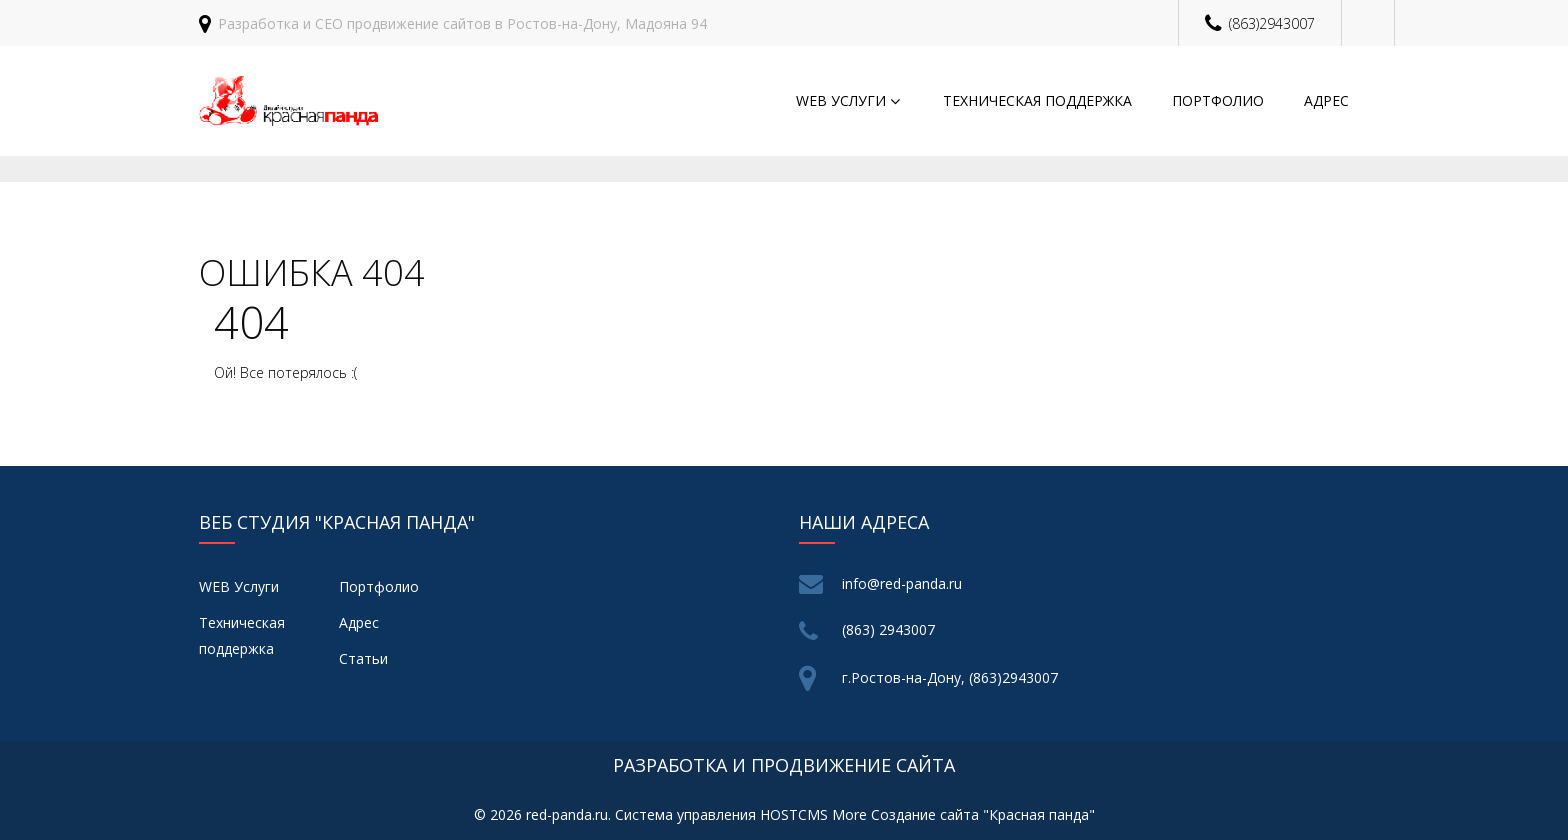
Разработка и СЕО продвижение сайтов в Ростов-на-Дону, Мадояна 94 (462, 23)
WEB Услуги (841, 100)
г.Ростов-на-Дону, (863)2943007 (950, 677)
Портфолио (1218, 100)
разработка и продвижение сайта (784, 765)
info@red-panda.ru (902, 583)
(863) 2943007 (888, 629)
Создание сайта (925, 814)
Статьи (363, 658)
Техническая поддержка (1037, 100)
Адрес (1326, 100)
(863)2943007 (1272, 23)
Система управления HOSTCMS (721, 814)
